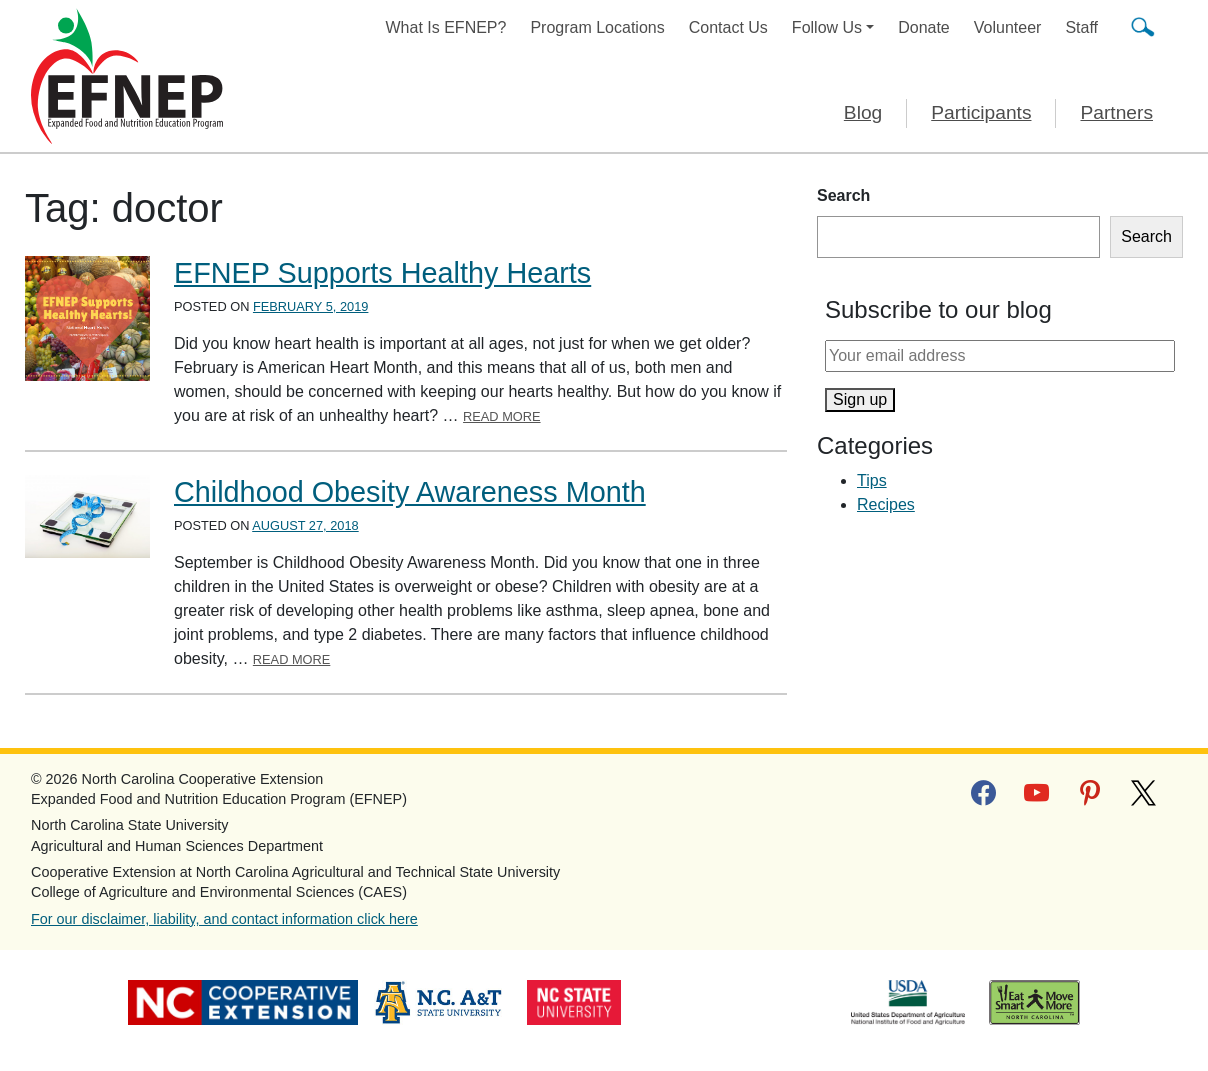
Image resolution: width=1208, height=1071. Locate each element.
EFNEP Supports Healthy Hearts (382, 273)
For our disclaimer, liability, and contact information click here (224, 919)
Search (843, 195)
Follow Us (827, 27)
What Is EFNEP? (446, 27)
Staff (1081, 27)
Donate (924, 27)
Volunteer (1008, 27)
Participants (981, 112)
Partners (1116, 112)
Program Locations (597, 27)
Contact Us (728, 27)
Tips (872, 480)
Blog (863, 112)
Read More (502, 416)
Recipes (886, 504)
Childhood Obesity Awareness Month (410, 492)
